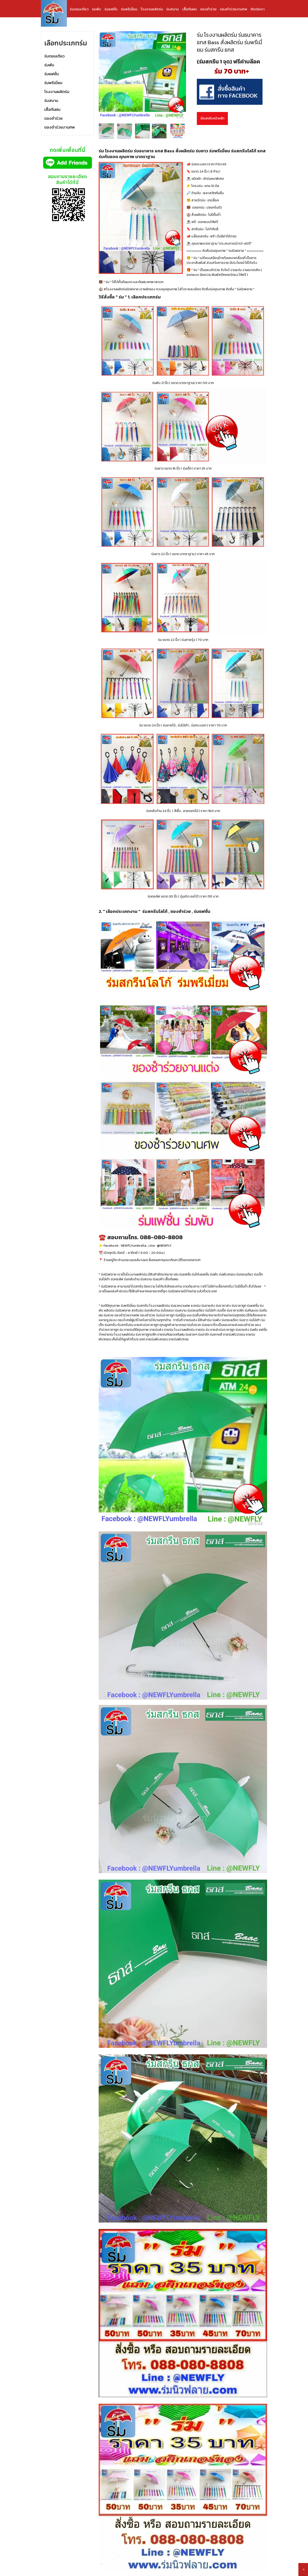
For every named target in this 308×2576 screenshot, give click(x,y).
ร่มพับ (96, 9)
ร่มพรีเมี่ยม (129, 9)
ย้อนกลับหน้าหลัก (212, 118)
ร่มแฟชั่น (110, 9)
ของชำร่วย (208, 9)
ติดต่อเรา (257, 9)
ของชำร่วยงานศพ (233, 9)
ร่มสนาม (172, 9)
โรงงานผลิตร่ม (152, 9)
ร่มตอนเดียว (79, 9)
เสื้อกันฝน (189, 9)
